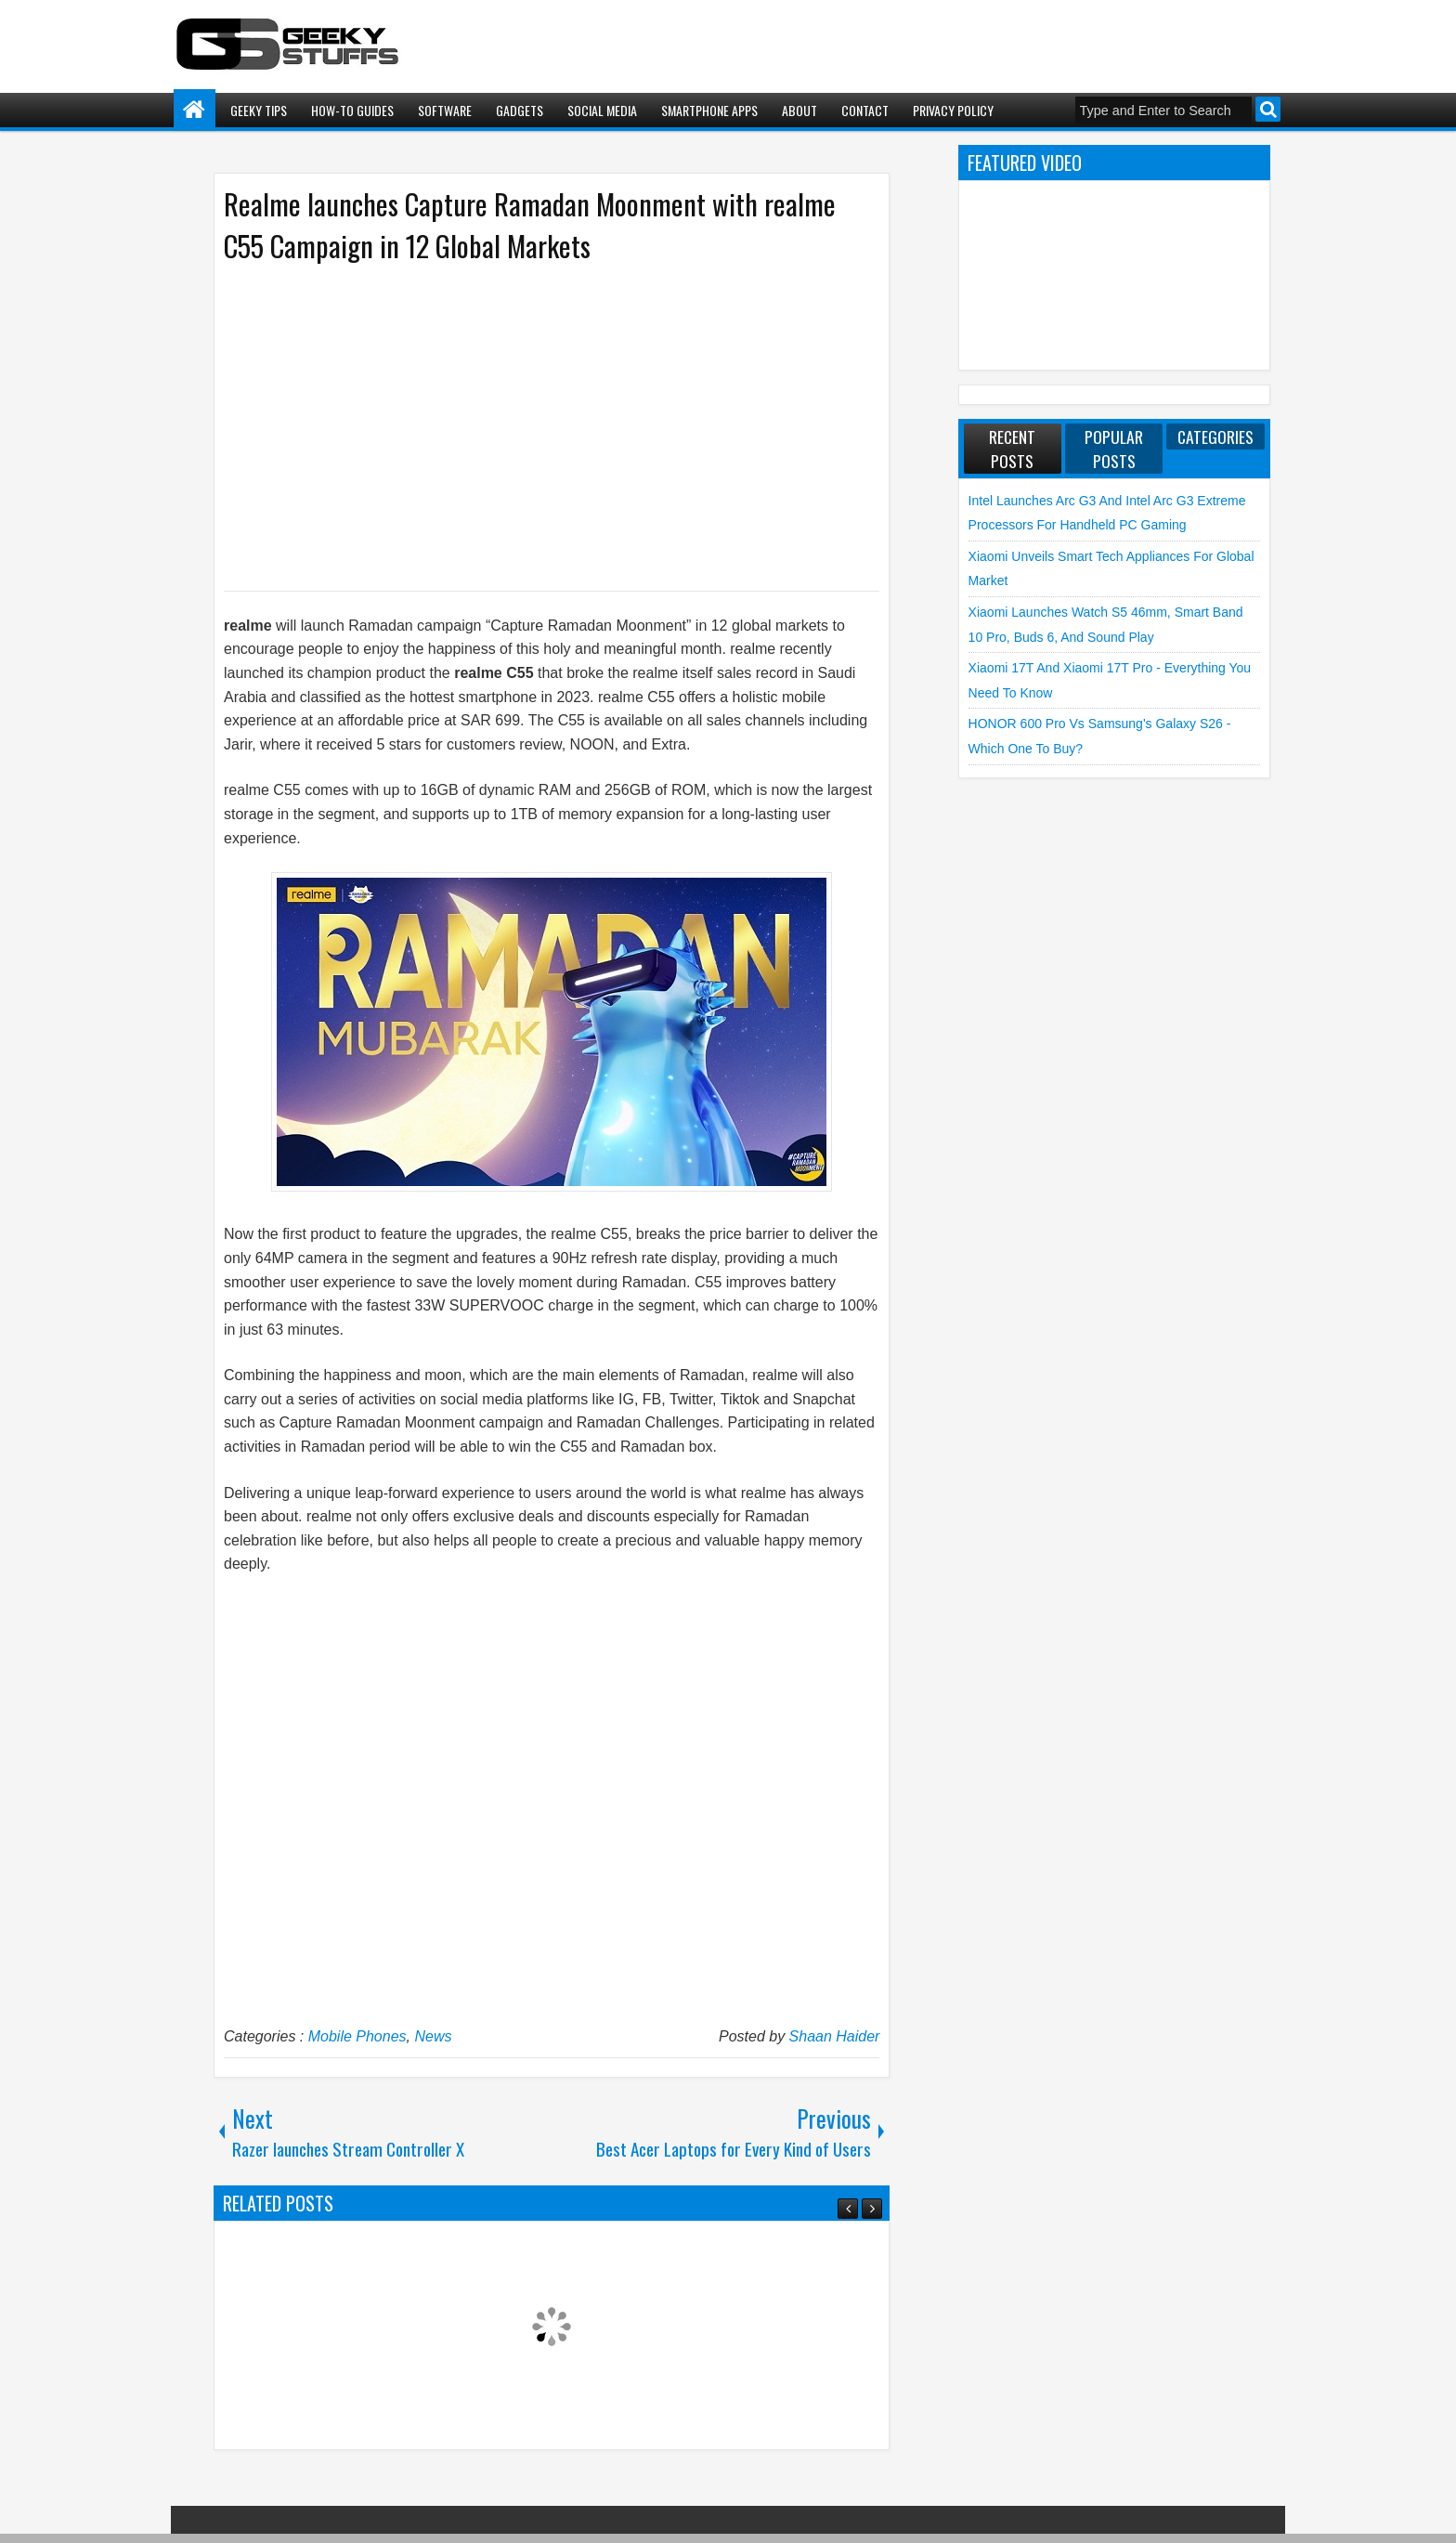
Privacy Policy (953, 110)
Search (1267, 109)
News (432, 2036)
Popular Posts (1114, 448)
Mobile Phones (357, 2036)
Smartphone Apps (709, 110)
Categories (1215, 436)
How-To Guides (352, 110)
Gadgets (519, 110)
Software (445, 110)
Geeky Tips (258, 110)
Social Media (602, 110)
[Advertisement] (533, 425)
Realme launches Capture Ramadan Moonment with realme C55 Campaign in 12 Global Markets (530, 225)
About (799, 110)
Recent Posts (1012, 448)
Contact (865, 110)
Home (194, 110)
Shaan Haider (834, 2036)
